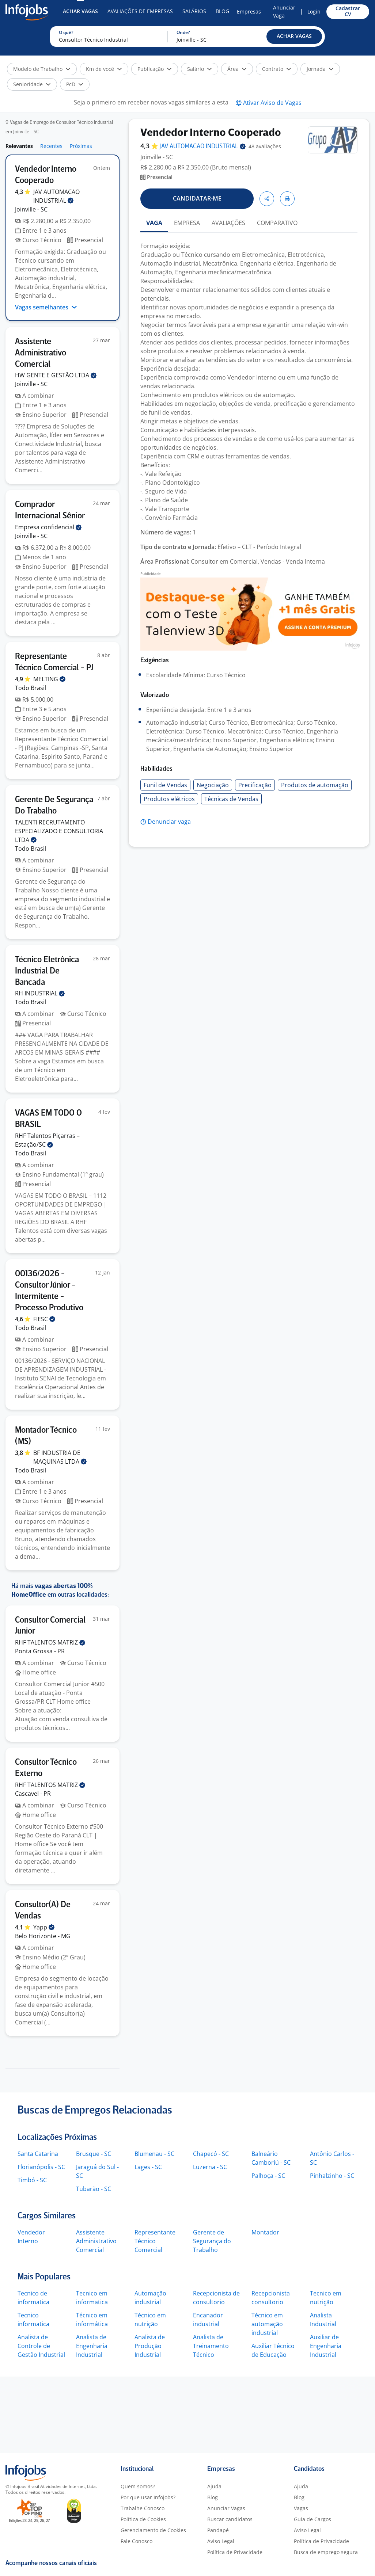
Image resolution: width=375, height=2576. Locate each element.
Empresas (249, 11)
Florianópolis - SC (41, 2167)
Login (314, 11)
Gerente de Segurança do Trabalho (212, 2241)
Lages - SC (148, 2167)
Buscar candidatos (230, 2519)
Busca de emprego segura (326, 2552)
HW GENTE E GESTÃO (55, 375)
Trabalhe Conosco (142, 2508)
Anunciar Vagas (226, 2508)
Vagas (301, 2508)
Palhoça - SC (268, 2176)
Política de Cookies (143, 2519)
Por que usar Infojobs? (148, 2497)
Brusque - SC (93, 2154)
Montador (265, 2232)
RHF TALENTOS (50, 1642)
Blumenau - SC (154, 2154)
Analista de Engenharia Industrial (91, 2346)
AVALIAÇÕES (228, 223)
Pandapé (218, 2530)
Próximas (81, 145)
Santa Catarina (38, 2154)
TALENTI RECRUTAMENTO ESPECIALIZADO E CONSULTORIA (59, 831)
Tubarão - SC (93, 2189)
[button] (294, 36)
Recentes (51, 145)
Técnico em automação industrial (267, 2324)
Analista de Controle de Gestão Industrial (41, 2346)
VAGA (154, 223)
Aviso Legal (220, 2541)
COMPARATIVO (277, 223)
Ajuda (214, 2486)
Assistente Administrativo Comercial (96, 2241)
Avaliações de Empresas (140, 11)
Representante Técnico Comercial (155, 2241)
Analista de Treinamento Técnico (211, 2346)
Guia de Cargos (312, 2519)
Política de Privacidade (234, 2552)
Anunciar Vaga (284, 11)
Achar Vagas (80, 11)
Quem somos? (138, 2486)
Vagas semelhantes (46, 307)
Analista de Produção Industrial (150, 2346)
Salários (194, 11)
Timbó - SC (32, 2180)
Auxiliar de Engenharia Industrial (325, 2346)
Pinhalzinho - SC (332, 2176)
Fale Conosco (136, 2541)
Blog (222, 11)
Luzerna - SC (210, 2167)
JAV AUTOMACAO (202, 147)
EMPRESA (187, 223)
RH (40, 993)
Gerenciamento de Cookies (153, 2530)
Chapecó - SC (211, 2154)
